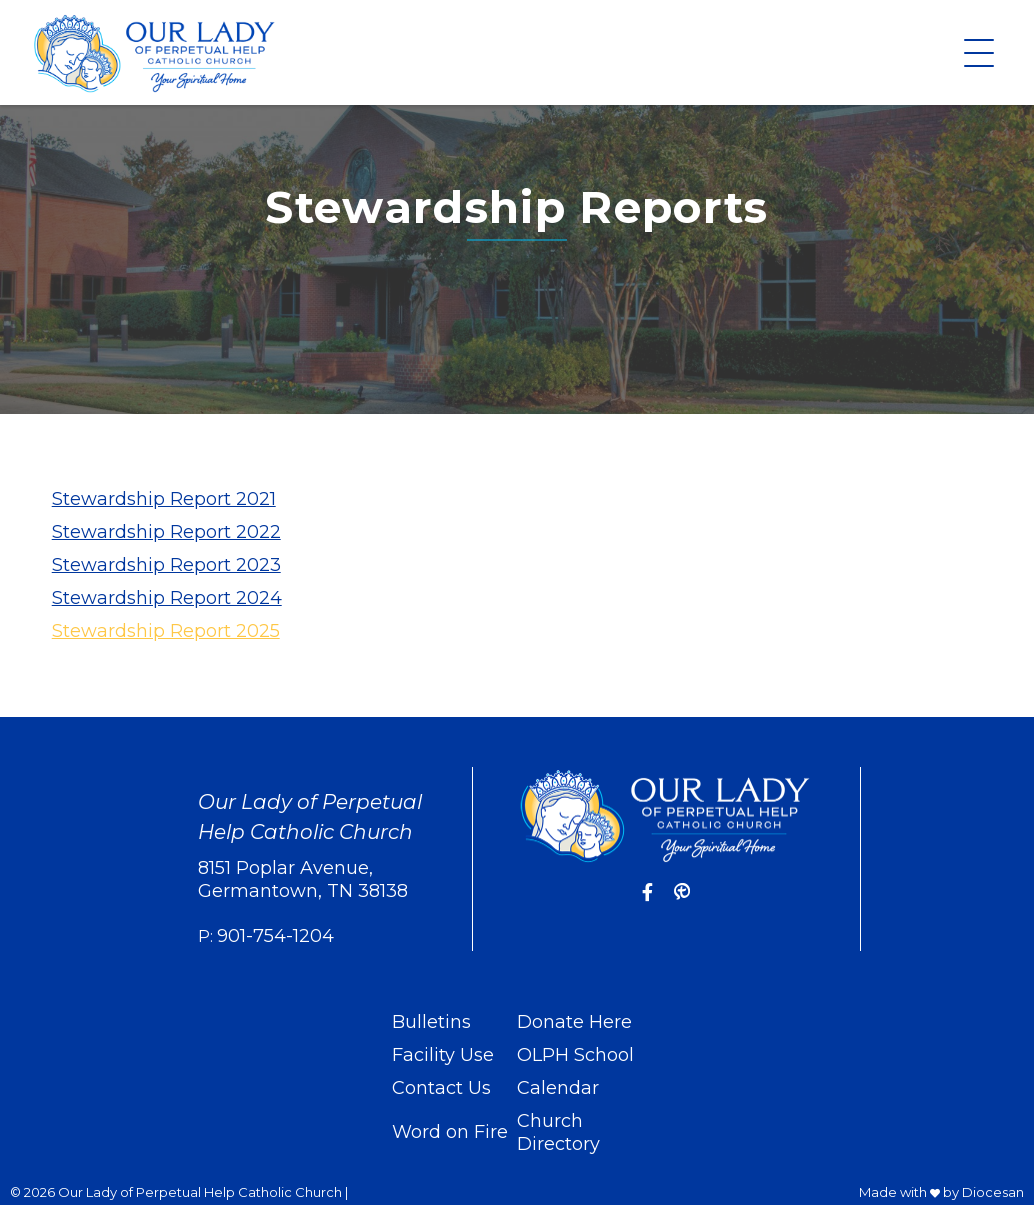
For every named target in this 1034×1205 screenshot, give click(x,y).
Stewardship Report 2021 (164, 499)
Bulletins (431, 1022)
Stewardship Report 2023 (166, 565)
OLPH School (575, 1055)
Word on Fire (450, 1132)
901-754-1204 (275, 936)
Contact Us (441, 1088)
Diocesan (993, 1192)
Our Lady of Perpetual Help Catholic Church (200, 1192)
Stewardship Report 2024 (167, 598)
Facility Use (443, 1055)
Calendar (558, 1088)
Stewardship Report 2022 (166, 532)
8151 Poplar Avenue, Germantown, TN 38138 (303, 879)
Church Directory (558, 1132)
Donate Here (574, 1022)
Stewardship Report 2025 (166, 631)
